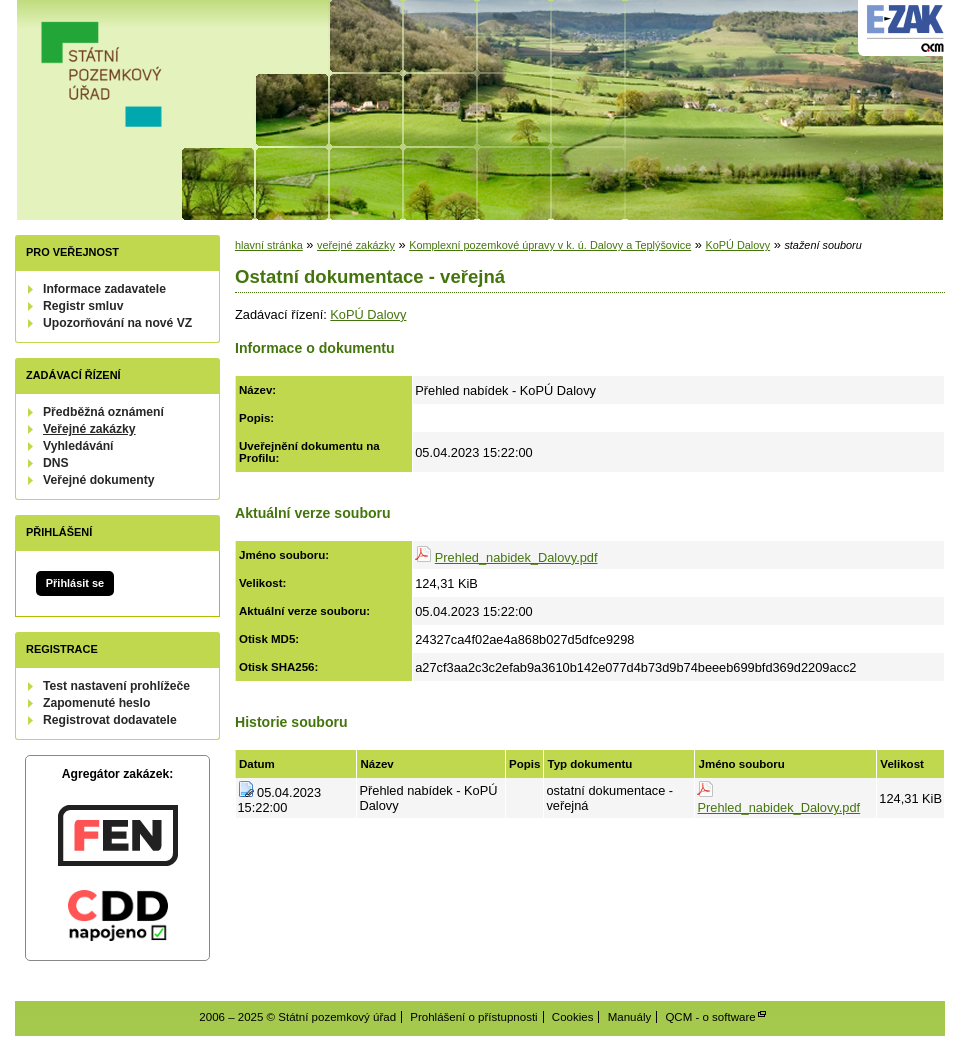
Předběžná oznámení (103, 412)
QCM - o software (710, 1017)
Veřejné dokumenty (98, 480)
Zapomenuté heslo (96, 703)
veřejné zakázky (356, 245)
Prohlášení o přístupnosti (473, 1017)
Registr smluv (83, 306)
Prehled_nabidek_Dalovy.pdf (516, 557)
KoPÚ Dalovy (737, 245)
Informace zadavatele (104, 289)
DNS (56, 463)
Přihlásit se (75, 583)
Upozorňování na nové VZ (117, 323)
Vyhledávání (78, 446)
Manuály (630, 1017)
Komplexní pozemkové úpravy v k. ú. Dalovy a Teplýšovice (550, 245)
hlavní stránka (269, 245)
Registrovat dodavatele (110, 720)
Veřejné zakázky (89, 429)
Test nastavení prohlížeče (116, 686)
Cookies (573, 1017)
